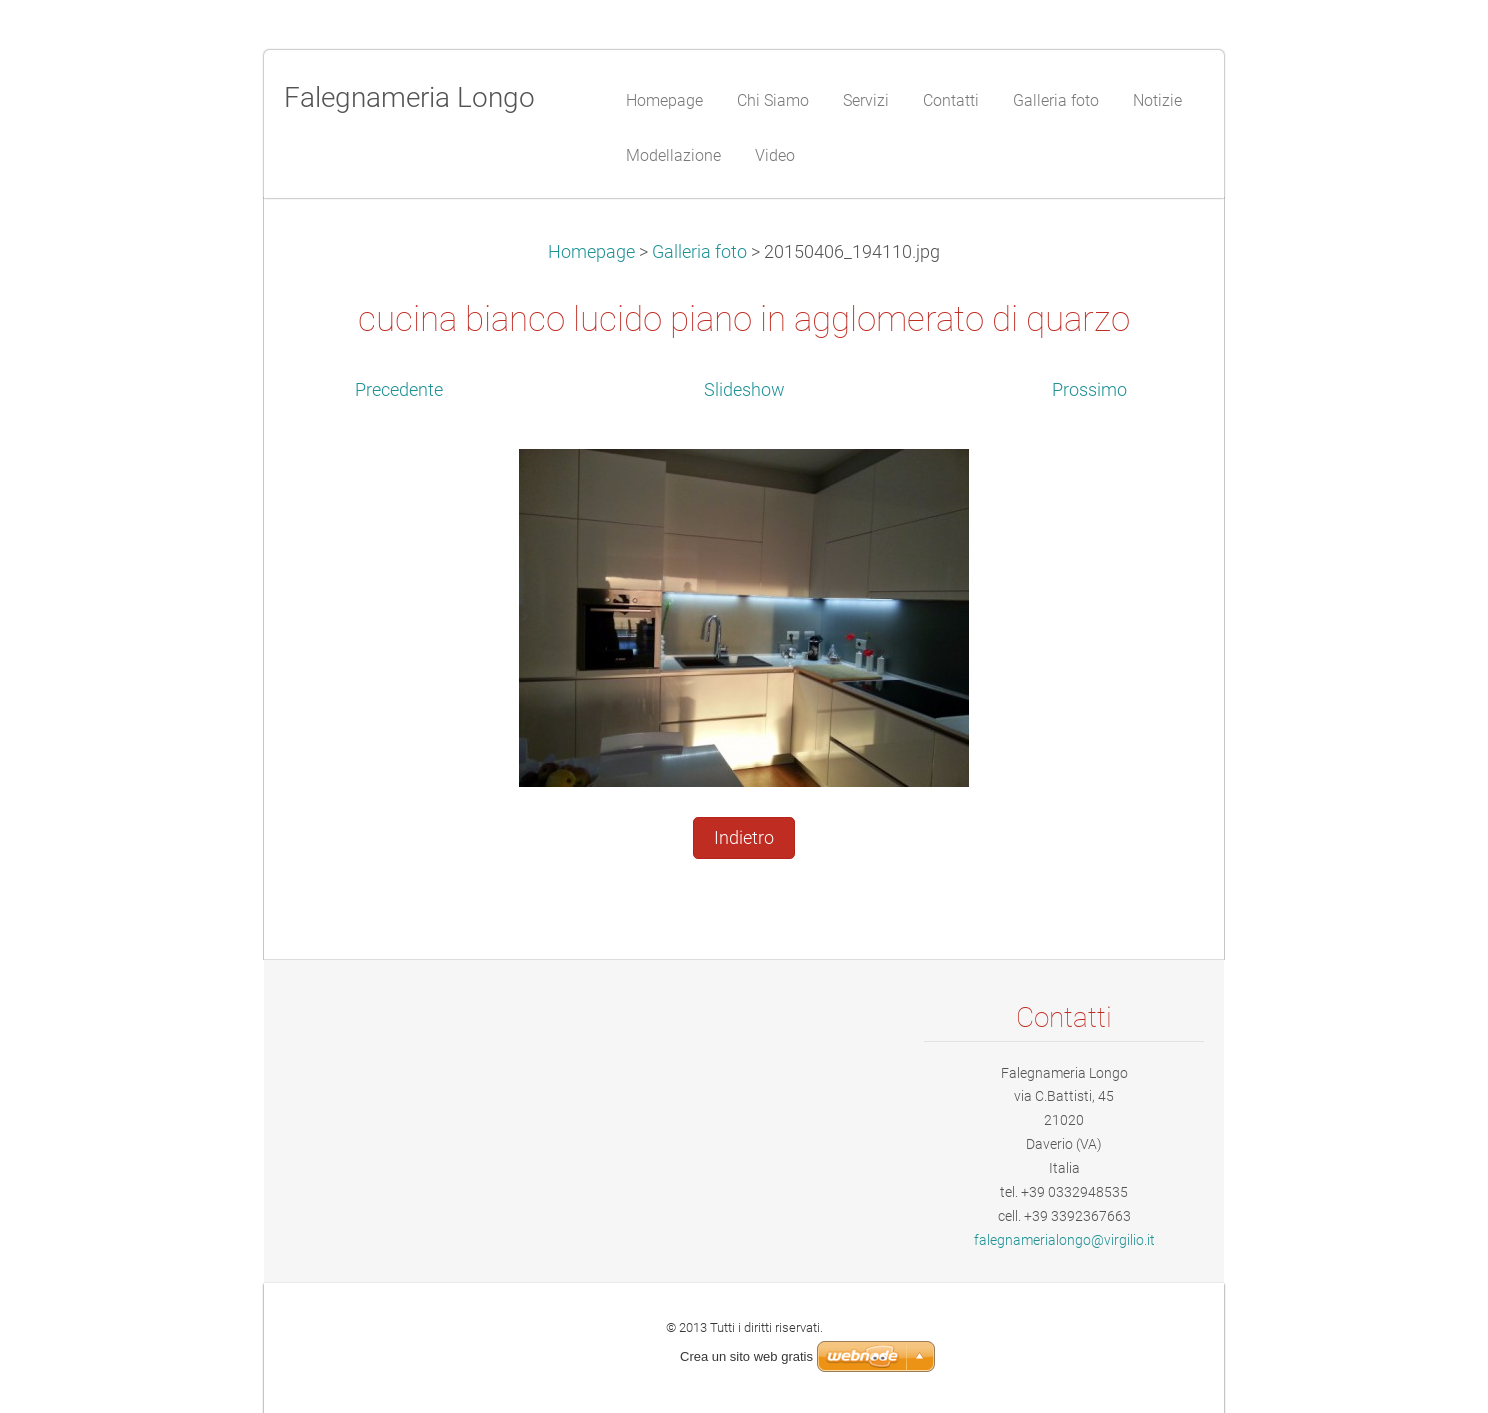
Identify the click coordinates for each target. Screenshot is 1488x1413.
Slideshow (744, 390)
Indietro (744, 838)
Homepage (591, 252)
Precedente (399, 390)
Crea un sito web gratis (746, 1356)
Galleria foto (699, 252)
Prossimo (1089, 390)
